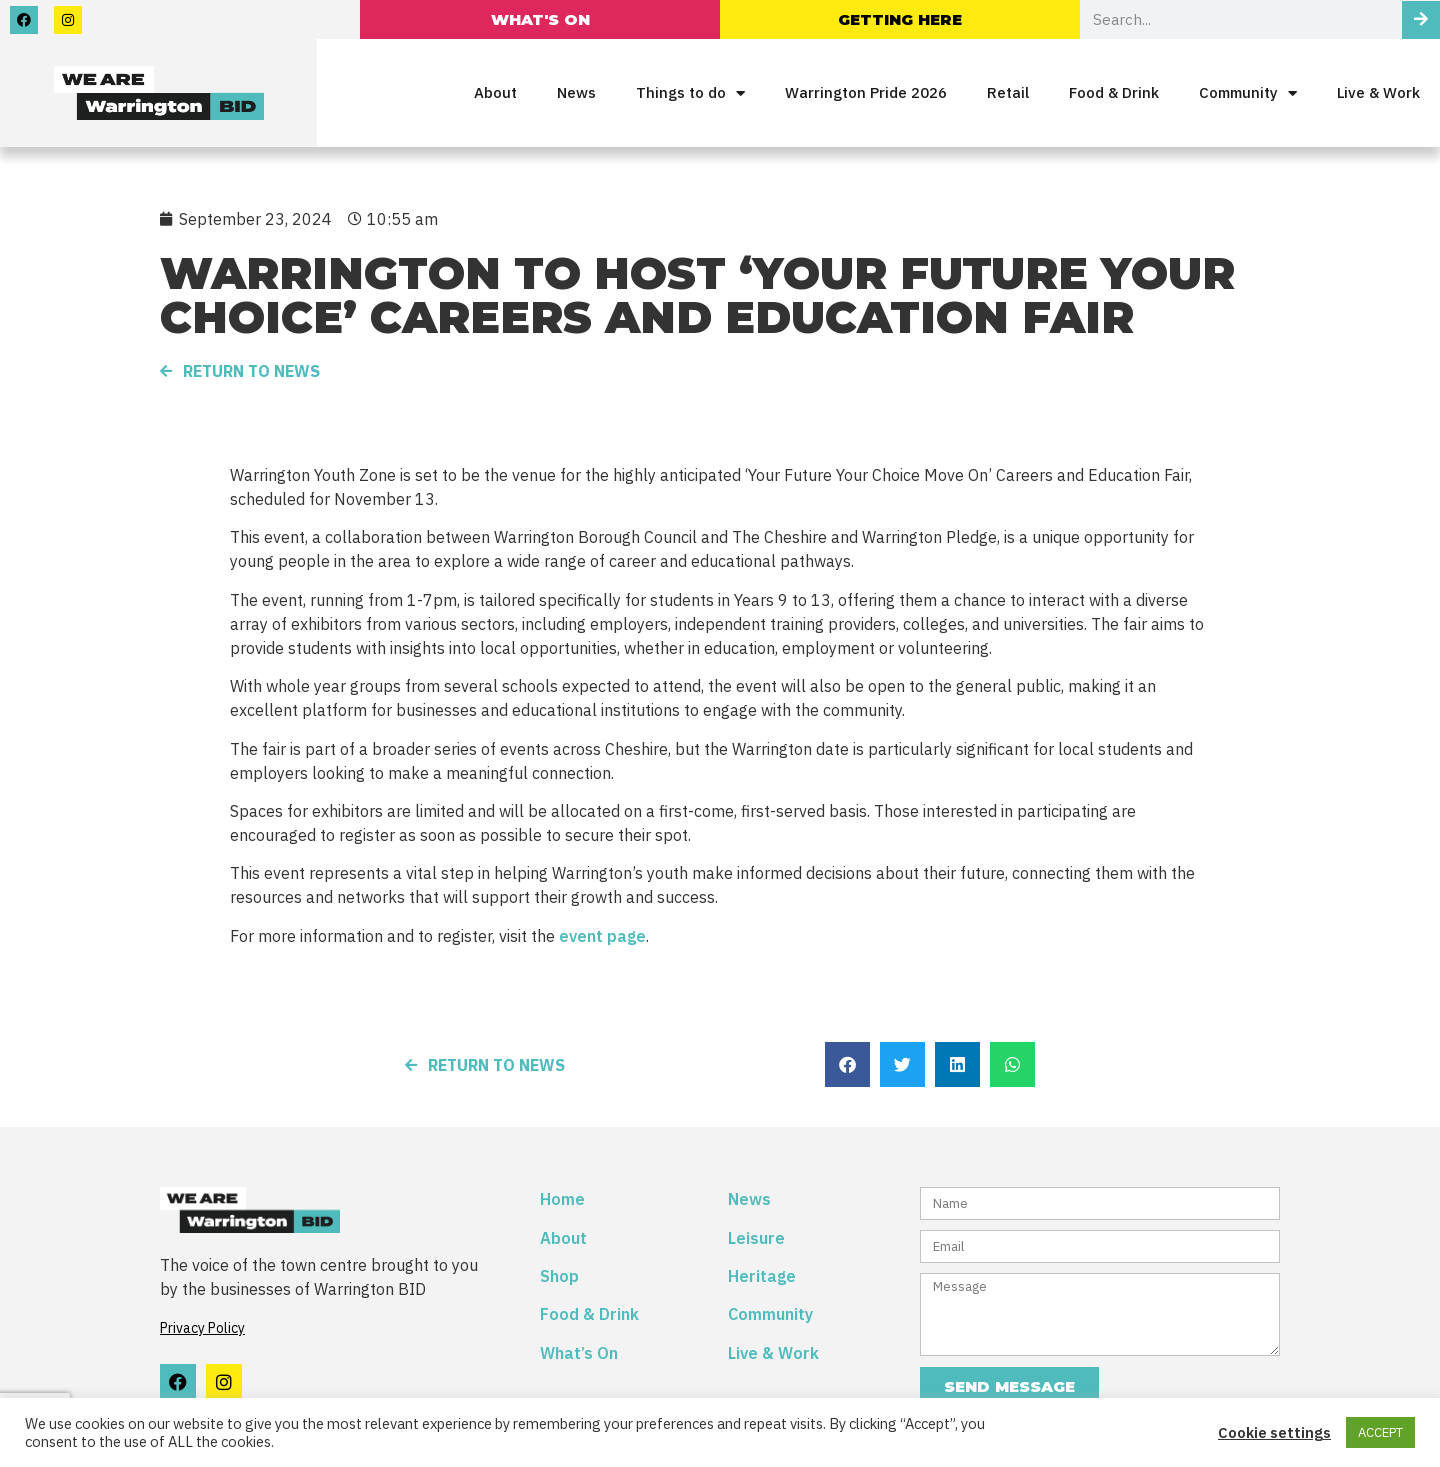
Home (562, 1199)
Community (1248, 93)
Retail (1008, 92)
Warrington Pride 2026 (866, 92)
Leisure (756, 1238)
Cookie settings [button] (1274, 1433)
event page (602, 936)
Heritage (762, 1276)
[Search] (1421, 20)
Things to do (690, 93)
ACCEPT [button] (1380, 1432)
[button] (847, 1064)
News (576, 92)
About (495, 92)
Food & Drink (1114, 92)
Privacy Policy (202, 1328)
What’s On (579, 1353)
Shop (559, 1276)
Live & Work (1378, 92)
